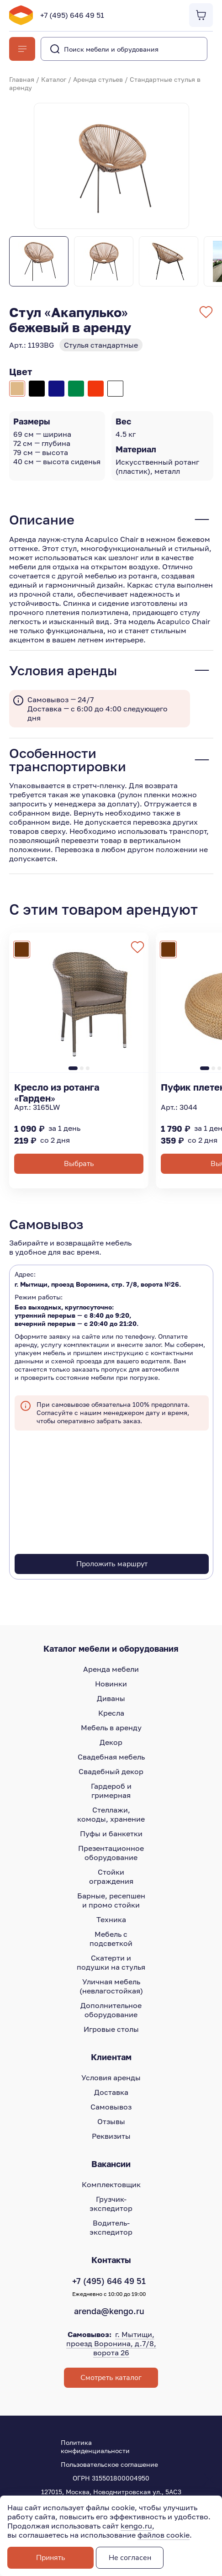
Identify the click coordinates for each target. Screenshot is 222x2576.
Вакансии (111, 2164)
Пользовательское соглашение (109, 2464)
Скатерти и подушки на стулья (111, 1962)
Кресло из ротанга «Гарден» (57, 1092)
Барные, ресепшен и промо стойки (111, 1900)
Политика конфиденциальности (95, 2446)
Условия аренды (111, 2077)
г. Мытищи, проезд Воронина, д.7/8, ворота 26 (111, 2343)
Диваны (111, 1698)
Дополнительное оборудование (111, 2010)
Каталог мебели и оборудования (111, 1648)
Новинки (111, 1683)
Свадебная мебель (111, 1756)
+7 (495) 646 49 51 (72, 15)
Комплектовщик (111, 2184)
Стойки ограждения (111, 1876)
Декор (111, 1742)
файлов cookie (163, 2534)
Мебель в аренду (111, 1727)
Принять (50, 2558)
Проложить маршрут (112, 1564)
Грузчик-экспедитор (111, 2203)
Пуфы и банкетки (111, 1833)
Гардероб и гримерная (111, 1790)
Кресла (111, 1712)
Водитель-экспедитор (111, 2227)
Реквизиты (111, 2136)
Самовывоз (111, 2106)
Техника (111, 1919)
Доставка (111, 2092)
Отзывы (111, 2121)
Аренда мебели (111, 1669)
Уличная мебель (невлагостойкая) (111, 1986)
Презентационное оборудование (111, 1853)
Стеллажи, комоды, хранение (111, 1814)
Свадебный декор (111, 1771)
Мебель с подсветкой (111, 1938)
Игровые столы (111, 2029)
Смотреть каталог (111, 2378)
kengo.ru (136, 2525)
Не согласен (130, 2558)
